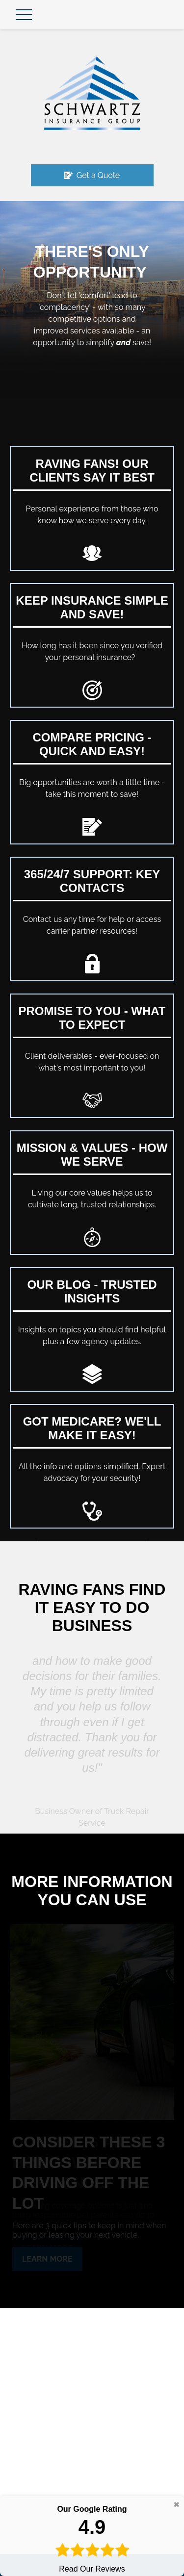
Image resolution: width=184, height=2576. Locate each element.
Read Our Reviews (92, 2538)
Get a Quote (92, 175)
